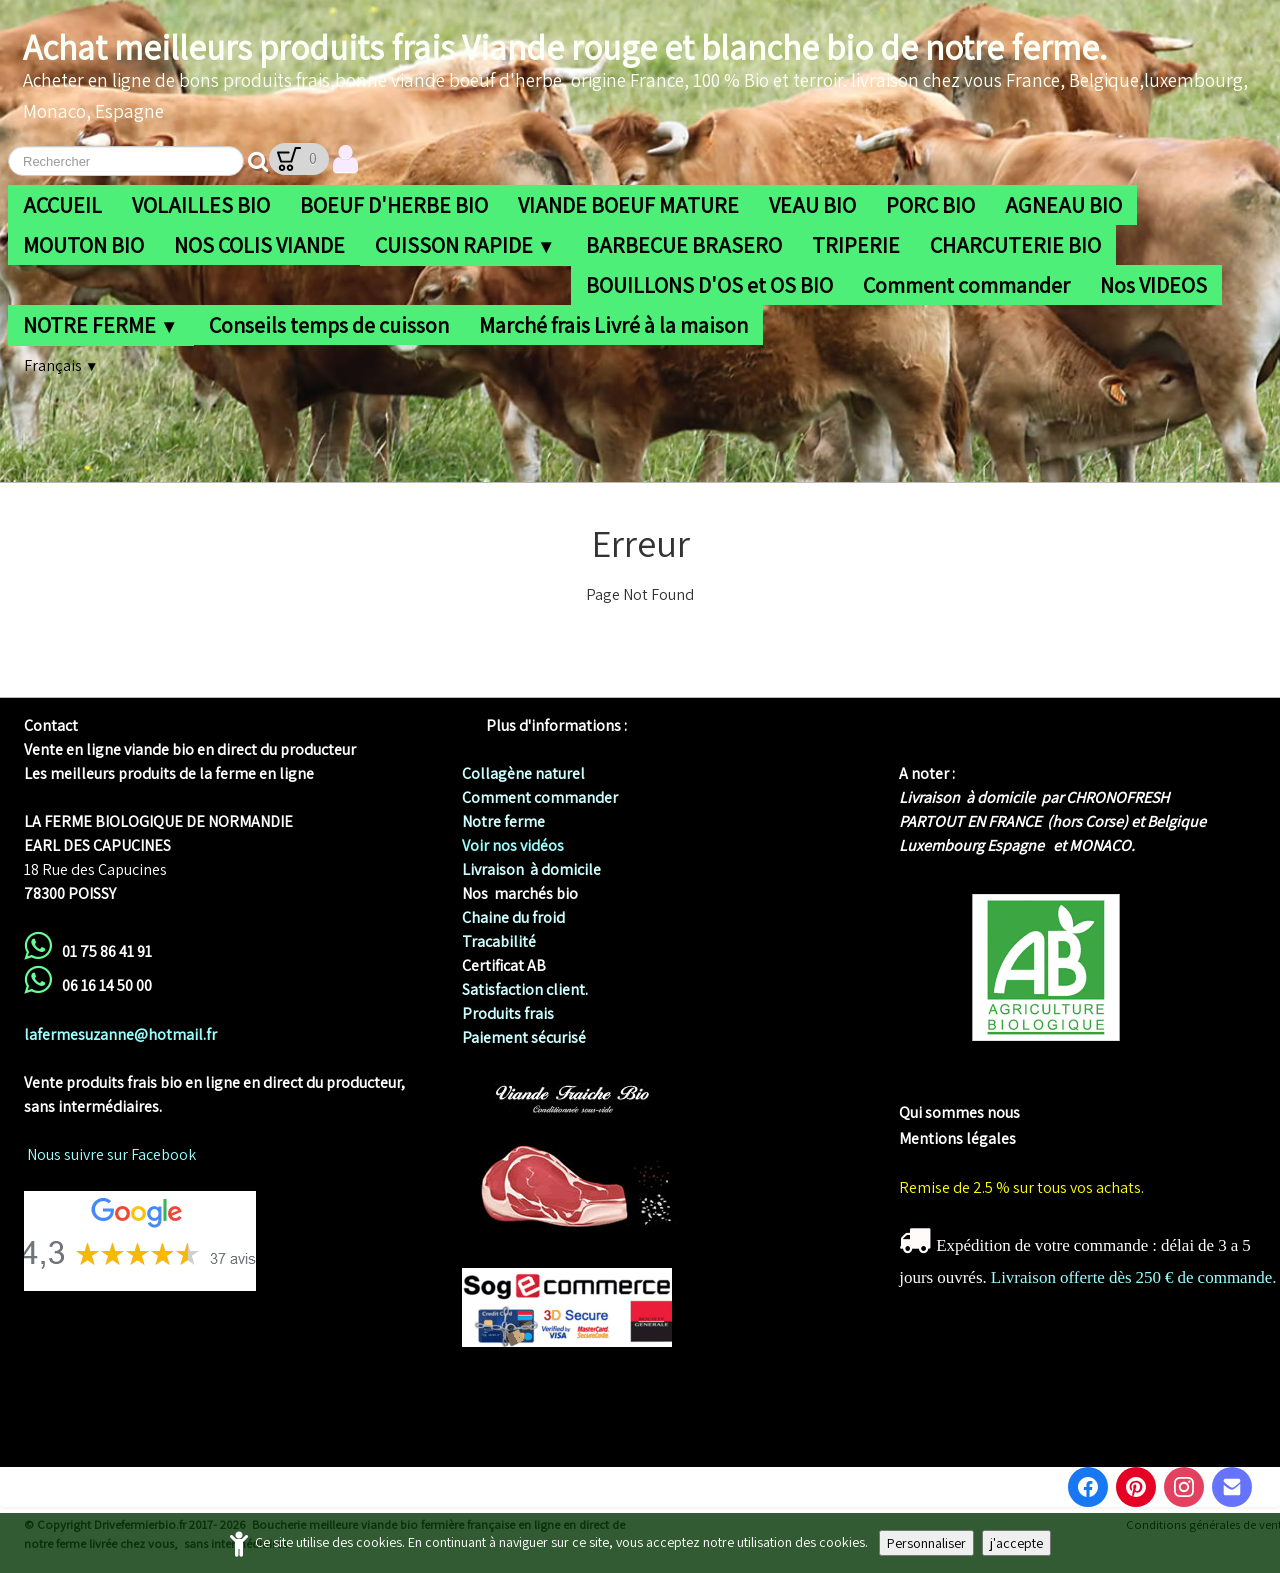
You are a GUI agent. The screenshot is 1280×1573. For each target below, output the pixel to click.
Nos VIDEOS (1153, 285)
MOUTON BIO (83, 245)
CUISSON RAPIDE (465, 245)
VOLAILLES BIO (201, 205)
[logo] (644, 76)
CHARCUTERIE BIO (1015, 245)
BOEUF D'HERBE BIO (394, 205)
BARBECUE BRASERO (684, 245)
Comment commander (966, 285)
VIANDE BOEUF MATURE (628, 205)
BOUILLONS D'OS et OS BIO (709, 285)
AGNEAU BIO (1063, 205)
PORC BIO (930, 205)
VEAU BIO (812, 205)
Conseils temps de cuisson (329, 325)
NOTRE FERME (101, 325)
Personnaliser (926, 1543)
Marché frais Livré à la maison (613, 325)
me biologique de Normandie (998, 1088)
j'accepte (1016, 1543)
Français (61, 365)
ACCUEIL (62, 205)
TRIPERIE (856, 245)
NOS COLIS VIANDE (259, 245)
